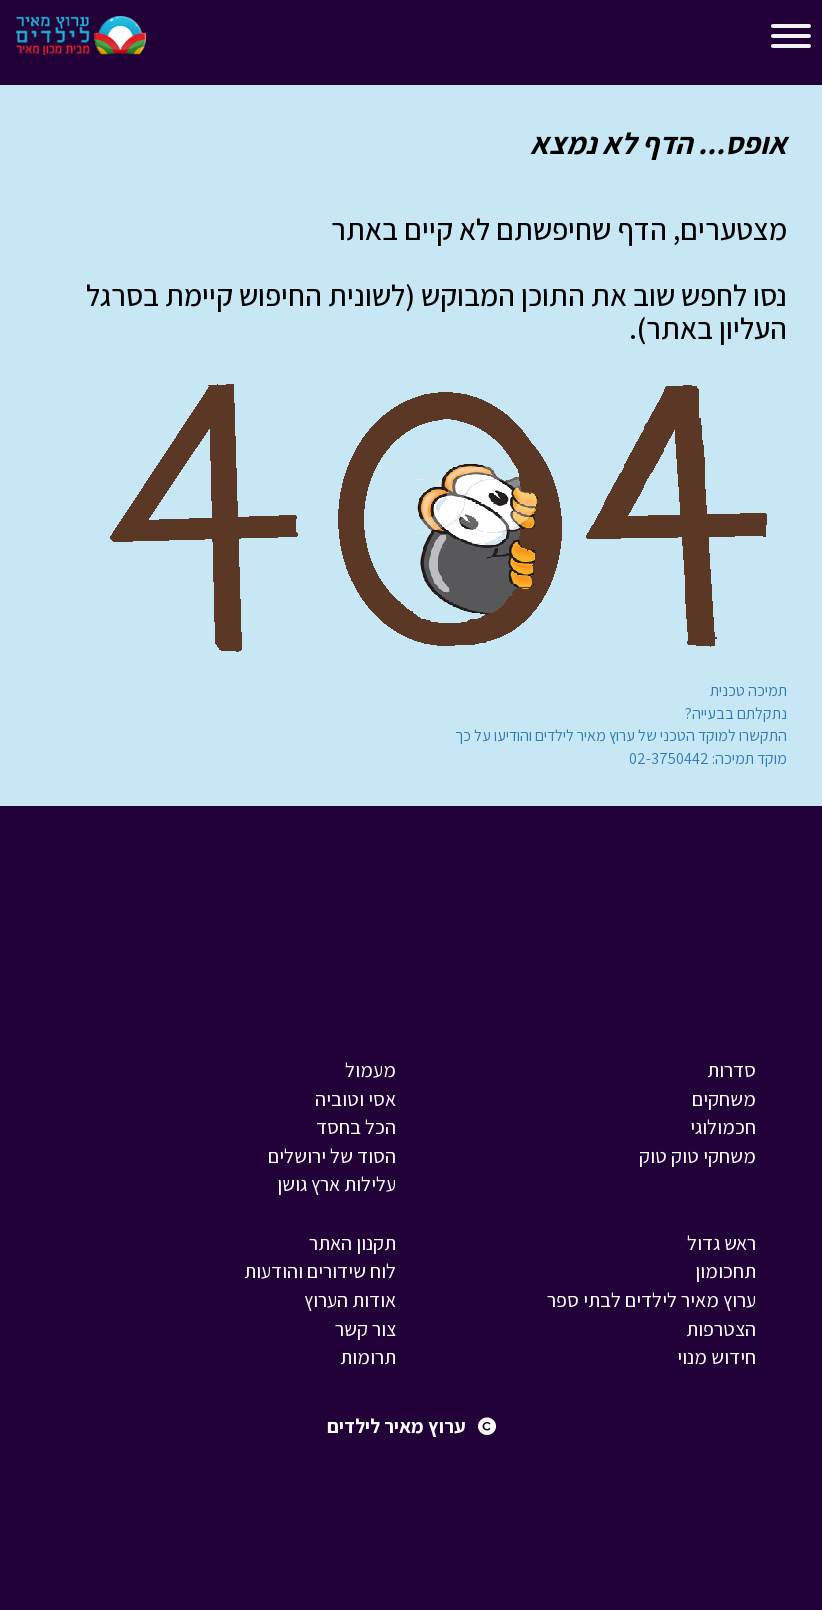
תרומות (368, 1357)
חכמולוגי (723, 1127)
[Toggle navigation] (179, 40)
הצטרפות (721, 1329)
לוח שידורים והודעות (320, 1271)
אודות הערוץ (350, 1300)
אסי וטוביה (355, 1099)
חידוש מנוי (716, 1357)
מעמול (370, 1070)
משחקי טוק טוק (697, 1156)
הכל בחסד (356, 1127)
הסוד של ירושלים (332, 1156)
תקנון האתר (352, 1243)
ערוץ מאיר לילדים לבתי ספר (651, 1300)
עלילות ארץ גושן (336, 1184)
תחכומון (725, 1271)
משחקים (724, 1099)
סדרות (731, 1070)
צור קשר (365, 1329)
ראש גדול (721, 1243)
